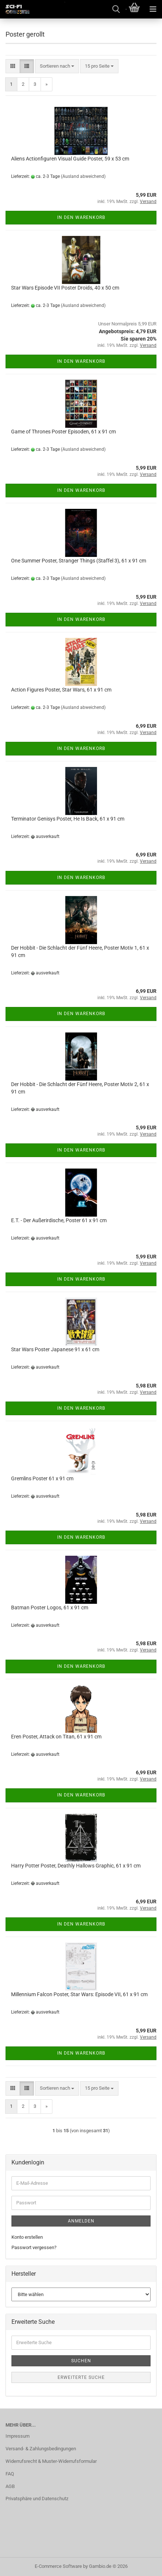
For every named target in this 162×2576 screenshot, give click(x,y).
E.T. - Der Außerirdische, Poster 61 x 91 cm (59, 1220)
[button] (13, 66)
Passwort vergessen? (33, 2247)
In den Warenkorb (81, 217)
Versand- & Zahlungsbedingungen (41, 2448)
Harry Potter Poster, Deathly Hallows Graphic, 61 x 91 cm (76, 1866)
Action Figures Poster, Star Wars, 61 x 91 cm (61, 690)
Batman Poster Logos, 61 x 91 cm (49, 1607)
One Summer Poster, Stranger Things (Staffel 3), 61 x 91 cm (78, 561)
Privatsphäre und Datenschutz (37, 2498)
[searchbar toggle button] (116, 9)
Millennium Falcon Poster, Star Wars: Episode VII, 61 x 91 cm (79, 1994)
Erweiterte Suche (81, 2377)
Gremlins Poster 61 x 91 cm (42, 1478)
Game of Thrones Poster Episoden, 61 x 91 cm (63, 432)
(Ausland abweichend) (83, 176)
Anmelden (81, 2221)
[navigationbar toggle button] (153, 9)
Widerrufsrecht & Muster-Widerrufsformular (51, 2461)
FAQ (10, 2474)
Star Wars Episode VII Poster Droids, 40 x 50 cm (65, 288)
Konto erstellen (27, 2237)
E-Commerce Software (58, 2566)
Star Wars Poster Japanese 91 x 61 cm (55, 1349)
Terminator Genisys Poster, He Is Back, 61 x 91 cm (67, 819)
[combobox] (57, 66)
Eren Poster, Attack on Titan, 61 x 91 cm (56, 1737)
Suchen (81, 2360)
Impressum (18, 2436)
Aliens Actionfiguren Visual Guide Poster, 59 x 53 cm (70, 159)
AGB (10, 2486)
